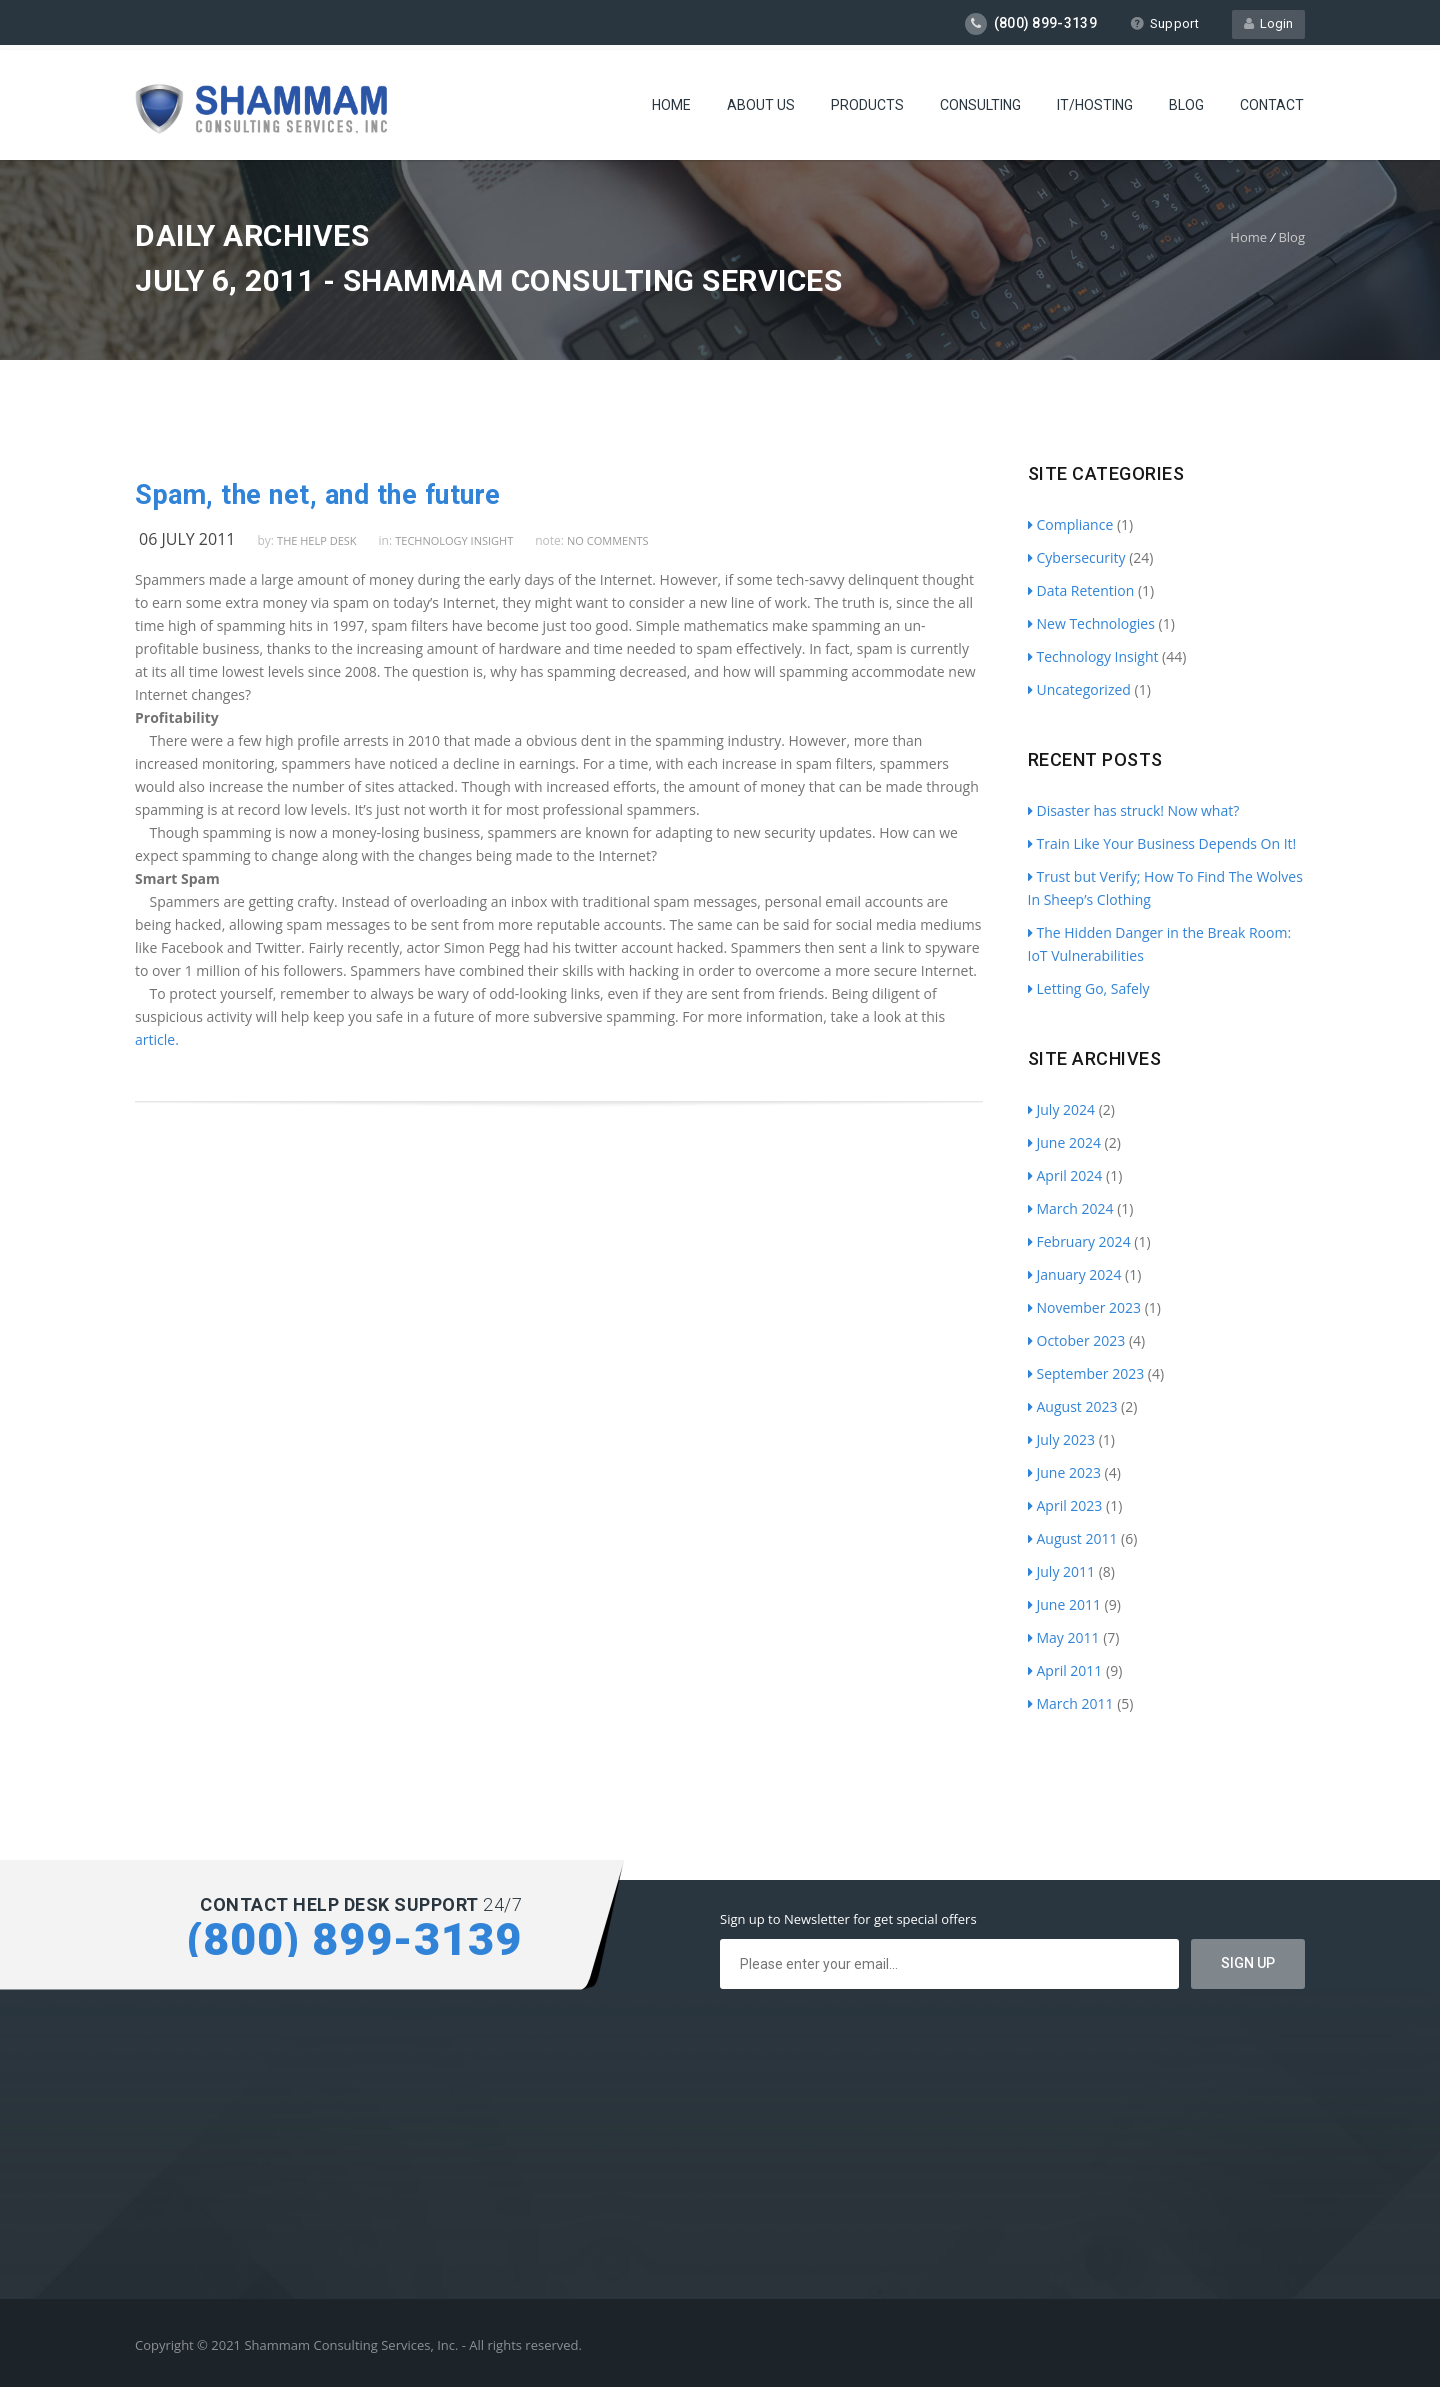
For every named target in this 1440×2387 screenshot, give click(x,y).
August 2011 (1073, 1538)
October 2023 (1077, 1340)
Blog (1186, 105)
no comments (607, 540)
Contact (1272, 105)
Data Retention (1081, 590)
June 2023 (1064, 1472)
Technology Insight (454, 540)
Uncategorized (1079, 689)
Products (867, 105)
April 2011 (1065, 1670)
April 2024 (1065, 1175)
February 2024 (1079, 1241)
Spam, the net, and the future (318, 495)
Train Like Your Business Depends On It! (1162, 843)
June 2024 (1064, 1142)
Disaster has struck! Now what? (1134, 810)
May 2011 (1064, 1637)
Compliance (1071, 524)
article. (157, 1039)
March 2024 (1071, 1208)
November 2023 (1085, 1307)
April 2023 (1065, 1505)
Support (1164, 23)
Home (671, 105)
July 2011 (1062, 1571)
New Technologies (1091, 623)
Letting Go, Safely (1089, 988)
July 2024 (1062, 1109)
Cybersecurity (1077, 557)
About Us (761, 105)
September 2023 (1086, 1373)
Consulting (980, 105)
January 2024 (1075, 1274)
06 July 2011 (187, 539)
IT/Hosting (1095, 105)
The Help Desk (316, 540)
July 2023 (1062, 1439)
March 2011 (1071, 1703)
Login (1268, 23)
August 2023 (1073, 1406)
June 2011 (1064, 1604)
